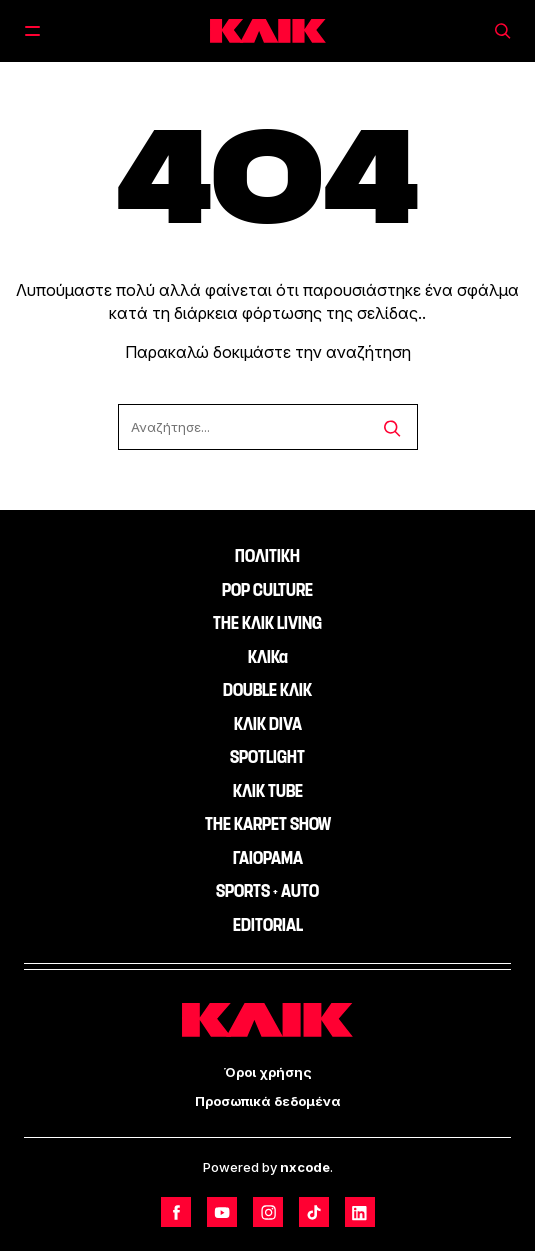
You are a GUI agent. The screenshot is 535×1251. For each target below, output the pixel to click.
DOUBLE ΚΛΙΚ (267, 690)
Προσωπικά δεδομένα (268, 1101)
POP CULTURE (267, 590)
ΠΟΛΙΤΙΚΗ (267, 556)
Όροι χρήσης (268, 1072)
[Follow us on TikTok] (314, 1212)
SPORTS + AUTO (267, 891)
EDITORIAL (268, 925)
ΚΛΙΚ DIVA (268, 724)
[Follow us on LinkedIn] (360, 1212)
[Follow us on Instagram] (268, 1212)
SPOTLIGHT (267, 757)
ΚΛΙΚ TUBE (268, 791)
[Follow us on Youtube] (222, 1212)
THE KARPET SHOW (268, 824)
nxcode (305, 1167)
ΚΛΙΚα (268, 657)
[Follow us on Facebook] (176, 1212)
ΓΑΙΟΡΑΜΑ (268, 858)
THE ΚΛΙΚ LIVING (267, 623)
